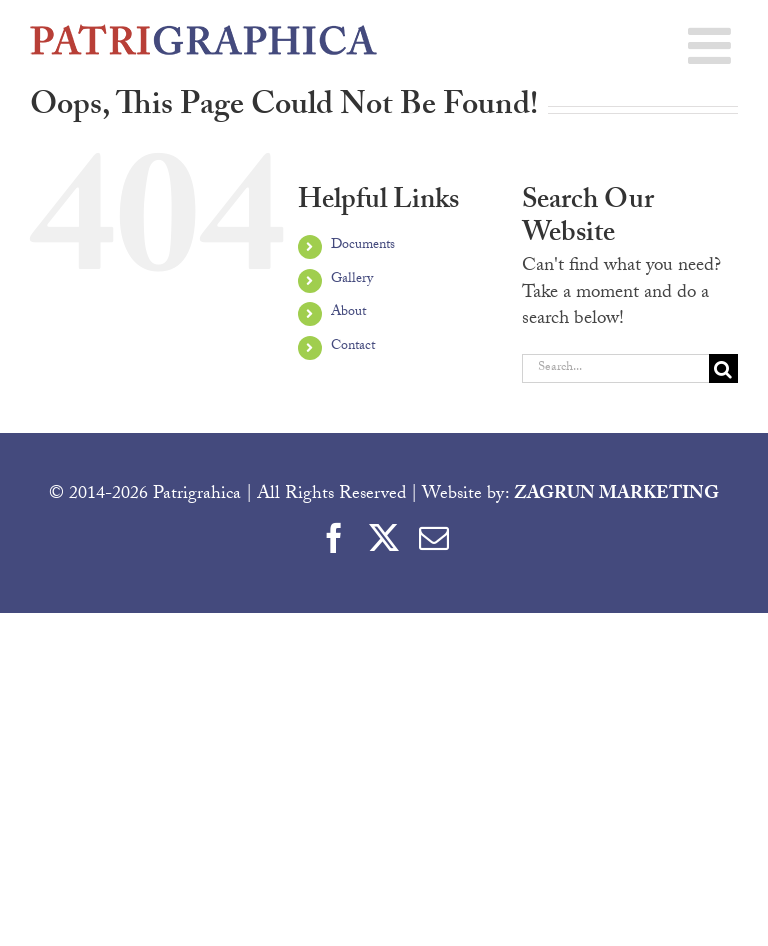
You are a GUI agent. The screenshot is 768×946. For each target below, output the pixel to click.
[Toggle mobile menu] (713, 45)
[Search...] (615, 368)
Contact (353, 347)
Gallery (352, 280)
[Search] (723, 368)
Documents (363, 246)
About (348, 313)
